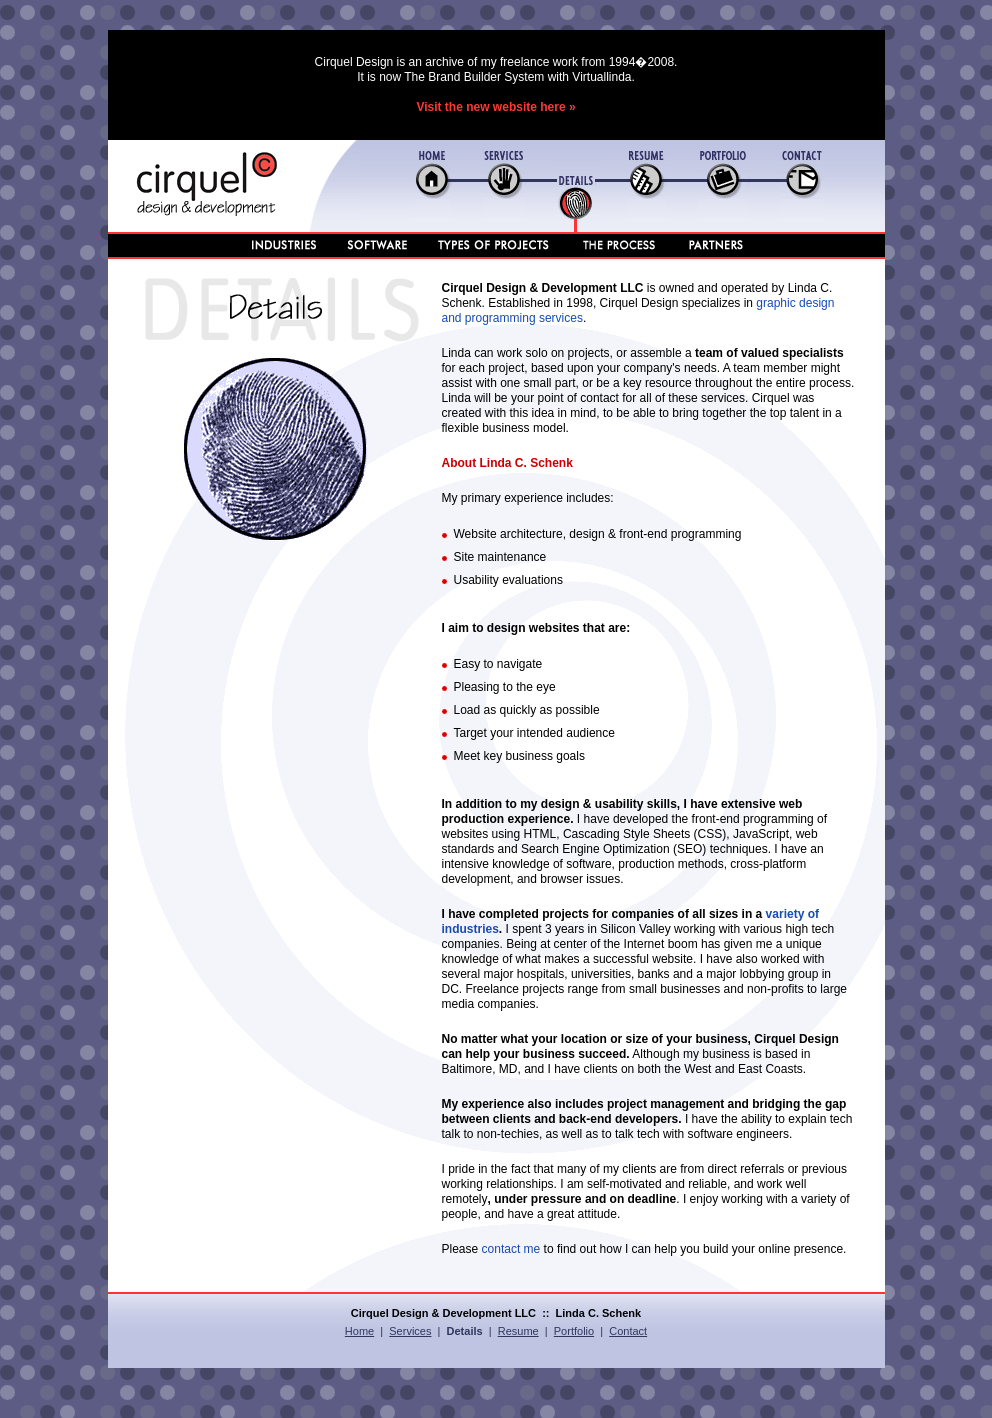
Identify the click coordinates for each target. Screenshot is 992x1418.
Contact (628, 1331)
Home (359, 1331)
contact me (511, 1249)
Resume (518, 1331)
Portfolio (574, 1331)
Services (410, 1331)
